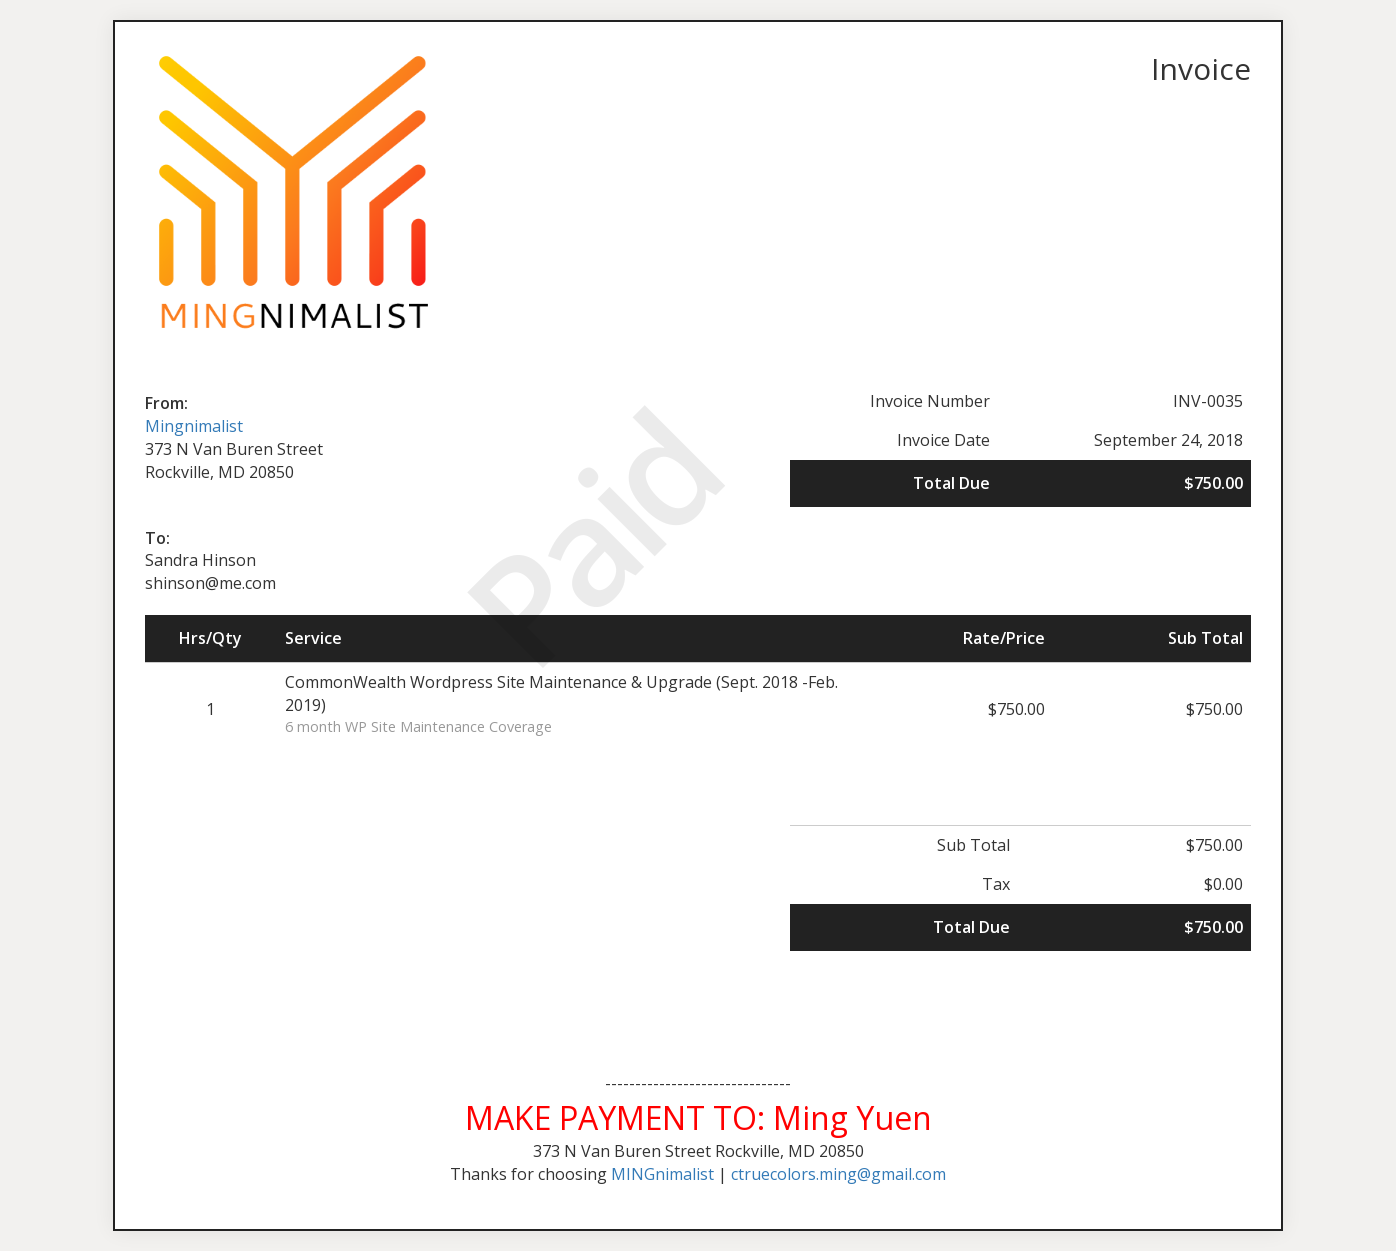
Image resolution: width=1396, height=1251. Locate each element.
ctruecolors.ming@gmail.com (838, 1174)
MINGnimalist (662, 1174)
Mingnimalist (194, 426)
